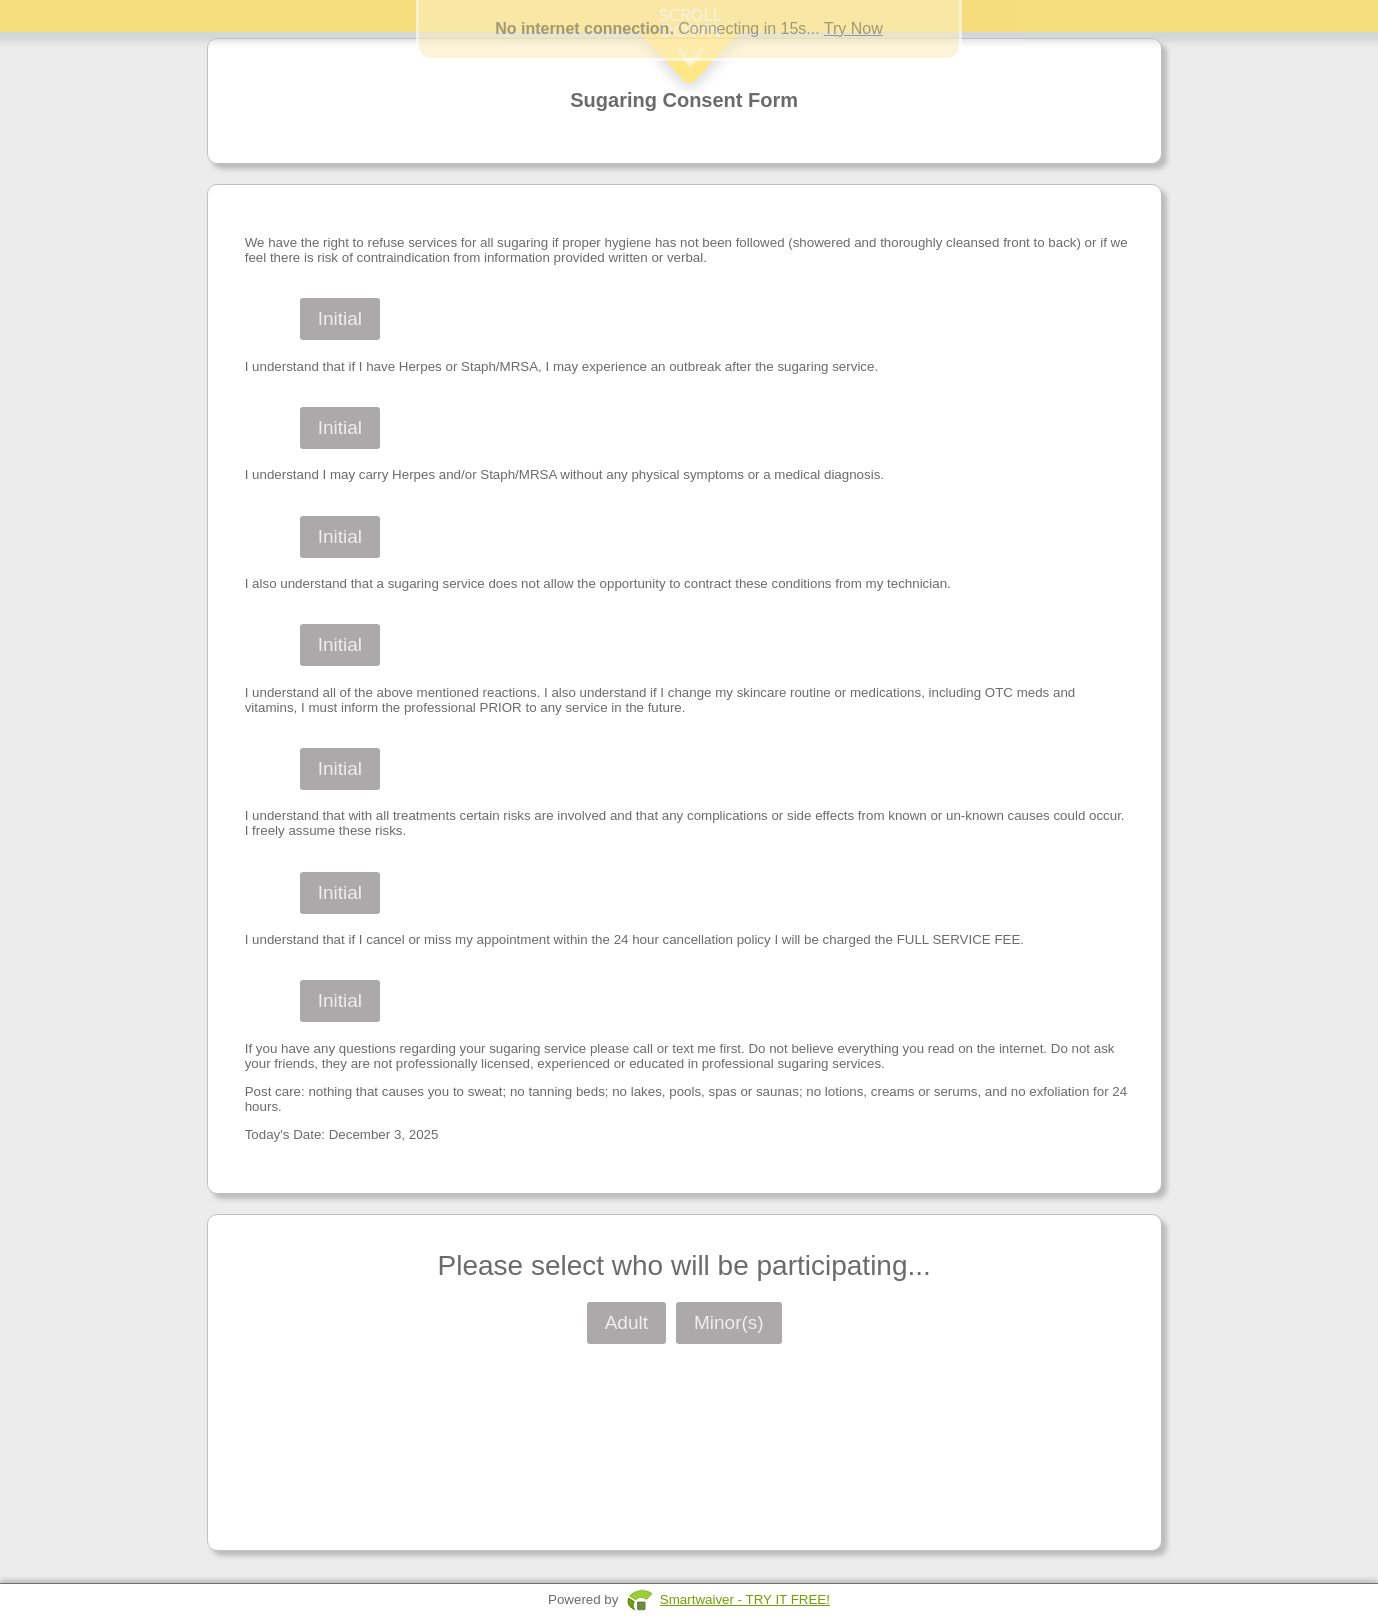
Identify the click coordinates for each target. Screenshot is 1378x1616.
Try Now (853, 28)
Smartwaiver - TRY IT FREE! (745, 1599)
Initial (340, 318)
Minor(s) (729, 1322)
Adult (626, 1322)
